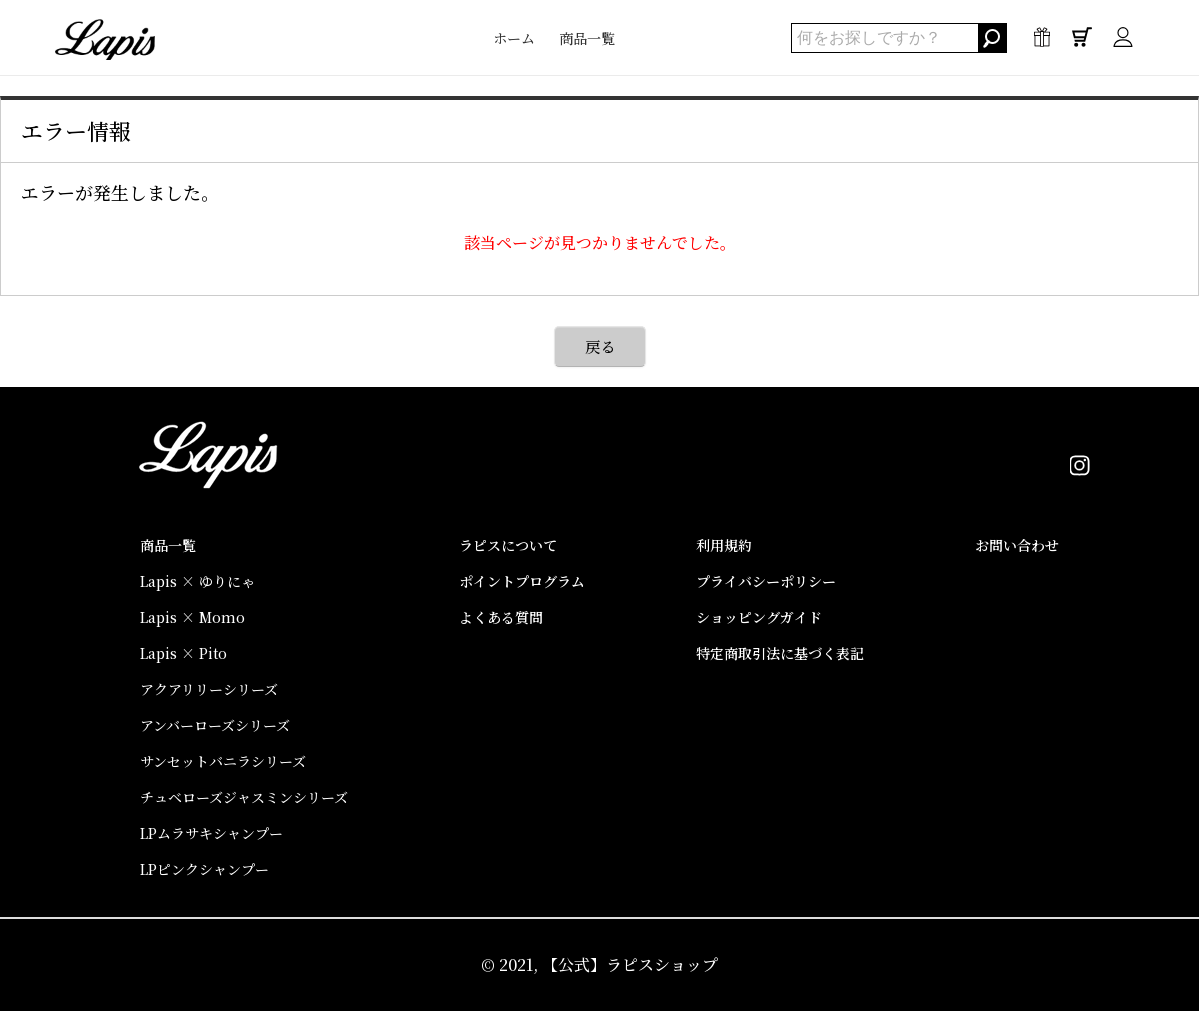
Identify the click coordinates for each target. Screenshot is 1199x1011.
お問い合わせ (1017, 545)
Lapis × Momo (192, 617)
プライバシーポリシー (766, 581)
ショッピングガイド (759, 617)
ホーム (514, 38)
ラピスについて (508, 545)
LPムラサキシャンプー (211, 833)
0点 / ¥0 (1082, 42)
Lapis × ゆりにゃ (197, 581)
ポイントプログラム (522, 581)
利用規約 (724, 545)
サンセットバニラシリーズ (223, 761)
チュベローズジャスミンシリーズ (244, 797)
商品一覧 (587, 38)
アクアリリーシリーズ (209, 689)
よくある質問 (501, 617)
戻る (600, 346)
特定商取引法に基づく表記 (780, 653)
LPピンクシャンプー (204, 869)
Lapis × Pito (183, 653)
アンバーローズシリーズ (215, 725)
